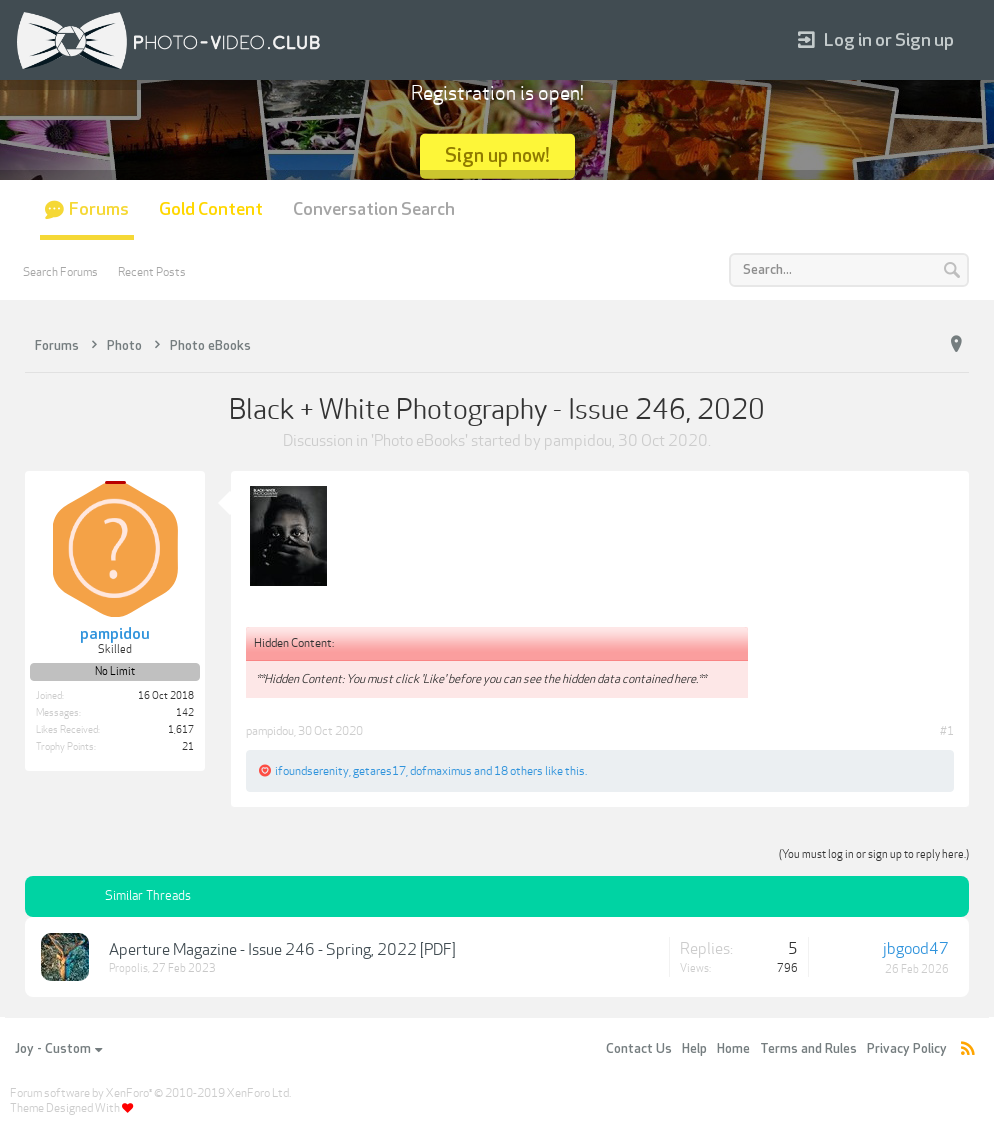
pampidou (578, 441)
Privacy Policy (907, 1049)
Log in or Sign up (876, 40)
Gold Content (211, 209)
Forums (99, 209)
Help (694, 1049)
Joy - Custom (58, 1049)
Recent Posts (152, 272)
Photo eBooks (419, 441)
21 (188, 747)
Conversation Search (374, 209)
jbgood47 (916, 949)
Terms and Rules (808, 1049)
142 (185, 713)
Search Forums (60, 272)
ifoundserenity (312, 771)
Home (733, 1049)
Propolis (128, 968)
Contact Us (639, 1049)
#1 (947, 731)
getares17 (379, 771)
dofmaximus (441, 771)
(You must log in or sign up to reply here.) (874, 854)
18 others (518, 771)
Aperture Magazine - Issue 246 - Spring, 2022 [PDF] (282, 950)
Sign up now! (497, 155)
